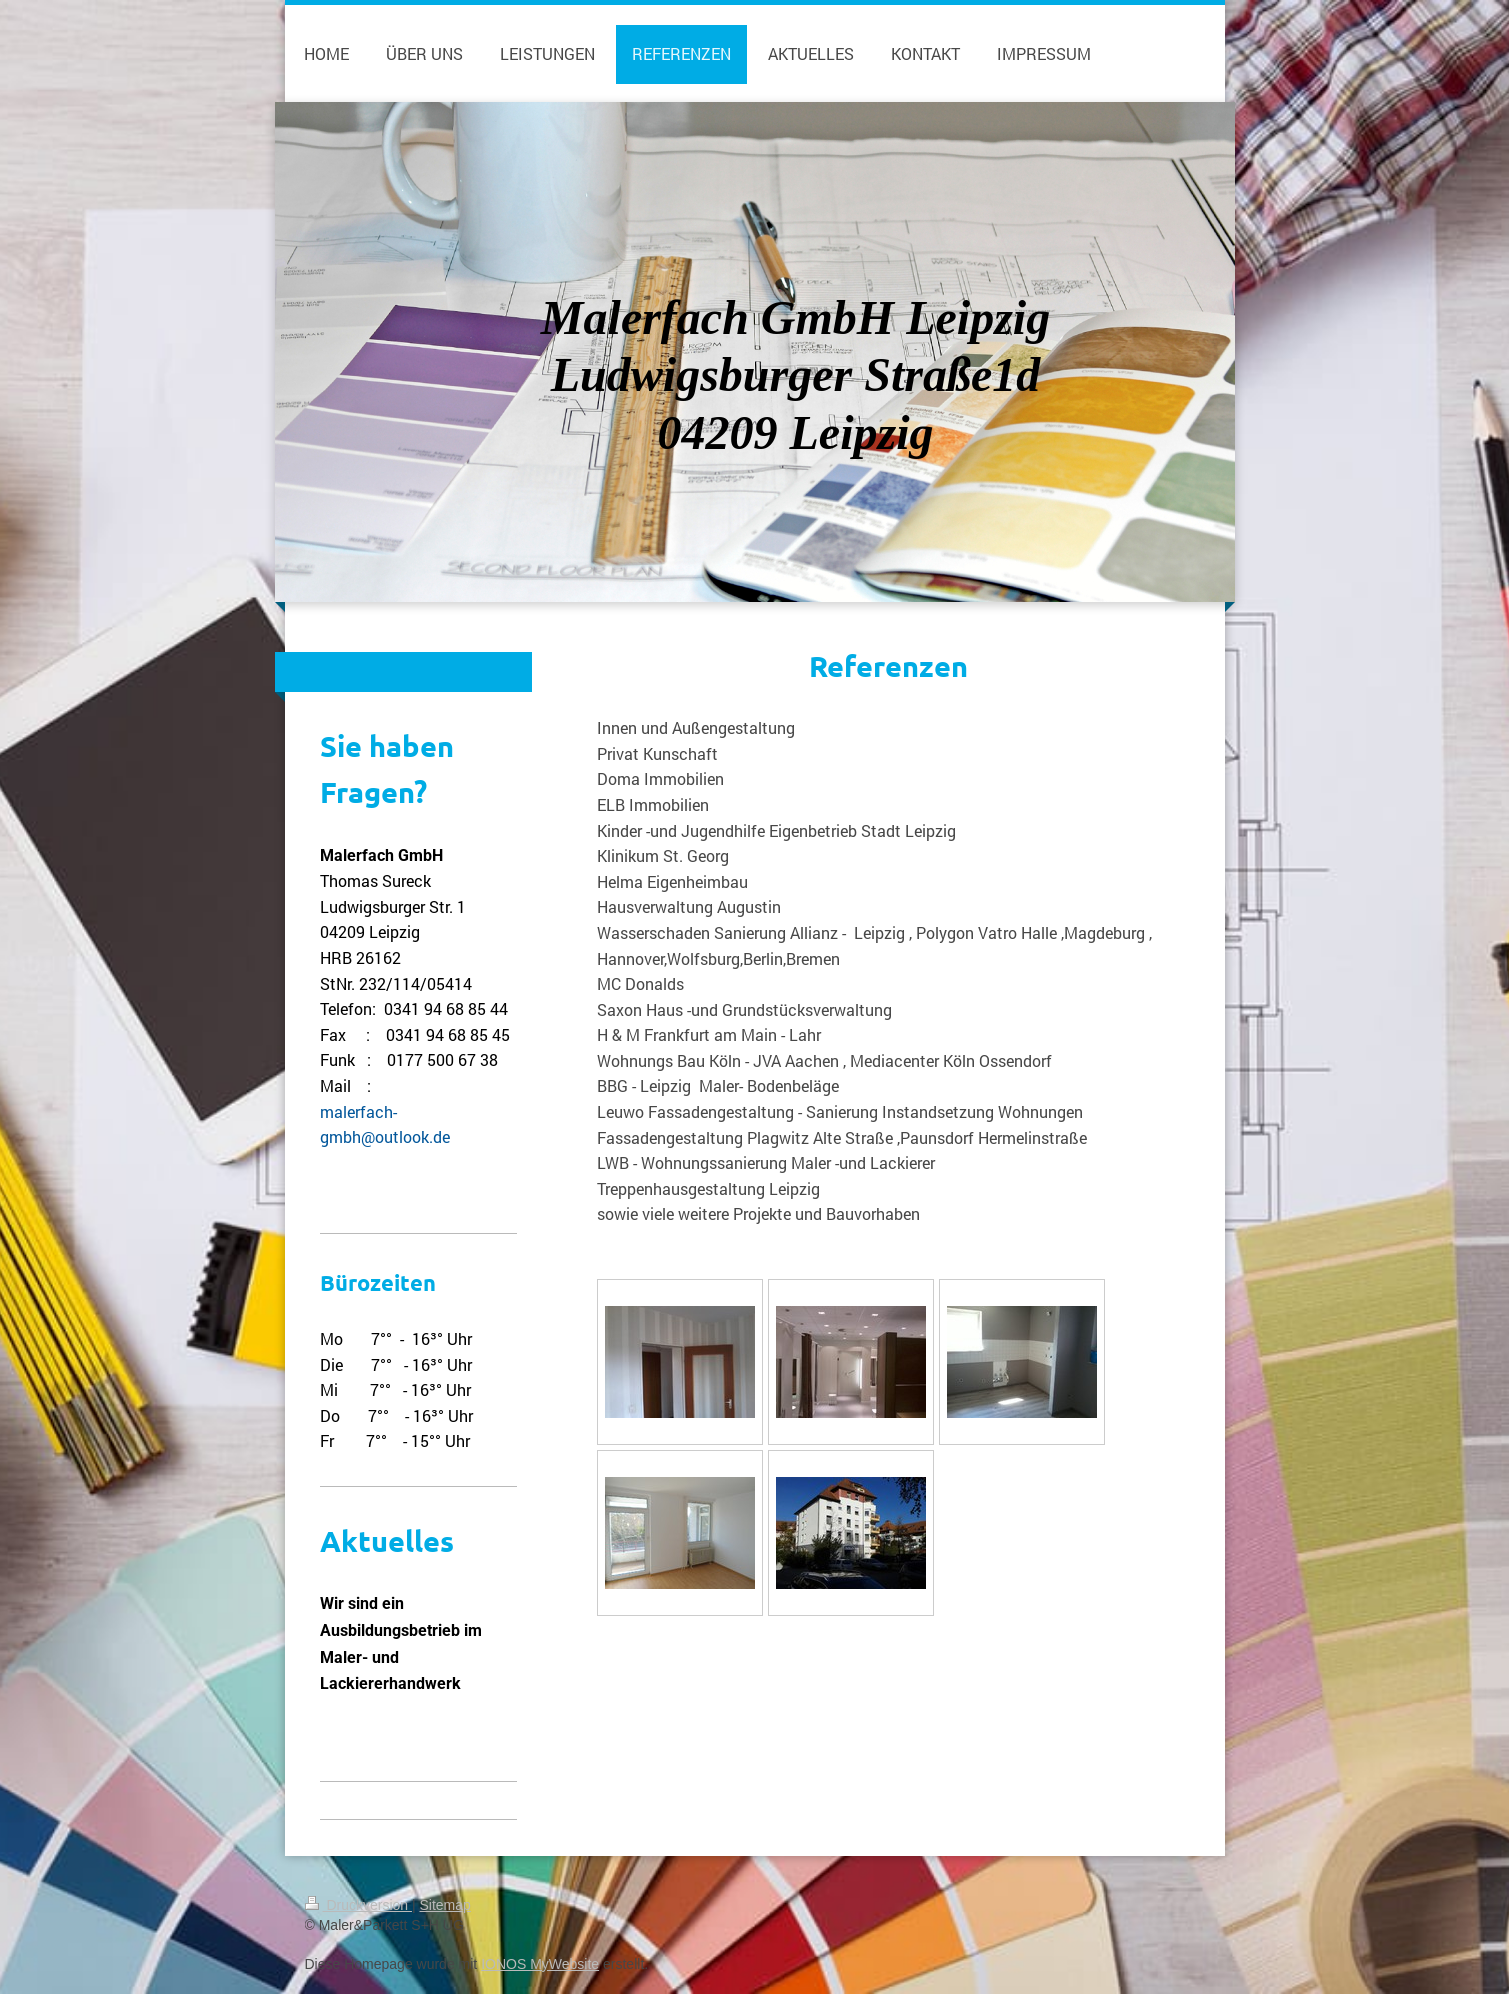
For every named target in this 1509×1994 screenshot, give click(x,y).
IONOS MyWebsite (540, 1964)
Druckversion (358, 1905)
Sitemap (445, 1905)
